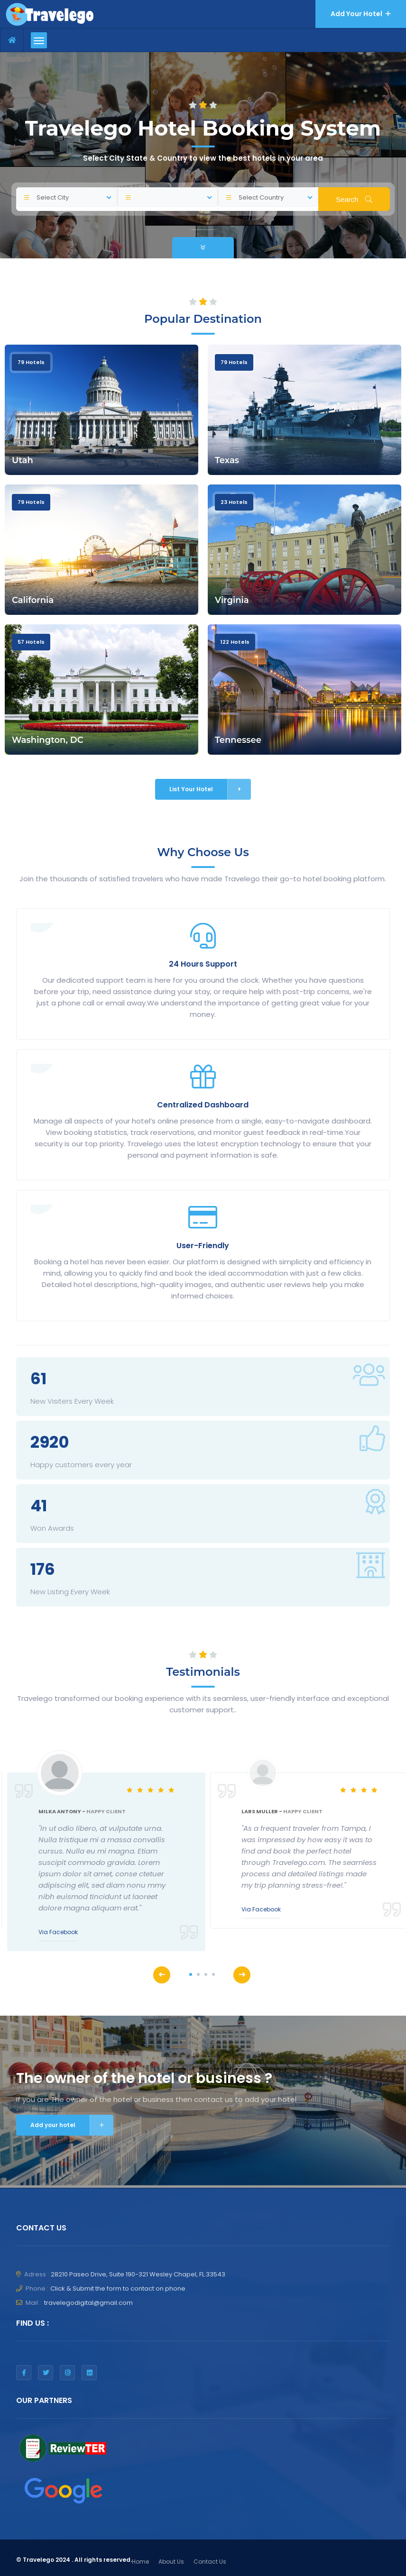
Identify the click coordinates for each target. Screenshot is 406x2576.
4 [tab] (213, 1974)
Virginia (232, 600)
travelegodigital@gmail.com (88, 2302)
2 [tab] (198, 1974)
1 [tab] (190, 1974)
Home (140, 2562)
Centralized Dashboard (203, 1104)
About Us (171, 2562)
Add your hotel (71, 2125)
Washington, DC (47, 740)
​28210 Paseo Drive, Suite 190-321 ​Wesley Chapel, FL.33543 (138, 2274)
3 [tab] (205, 1974)
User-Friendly (202, 1245)
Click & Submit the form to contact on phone (117, 2288)
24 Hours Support (203, 964)
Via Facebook (58, 1932)
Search (354, 199)
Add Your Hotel (361, 13)
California (33, 600)
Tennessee (238, 740)
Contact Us (210, 2562)
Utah (22, 460)
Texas (227, 460)
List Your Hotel (210, 789)
